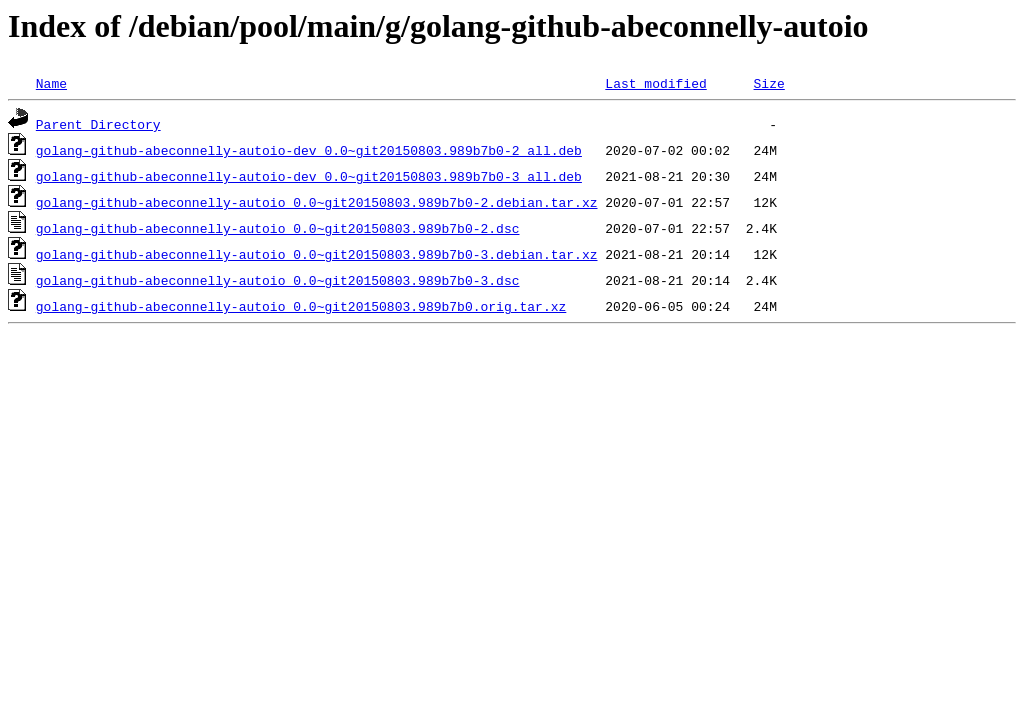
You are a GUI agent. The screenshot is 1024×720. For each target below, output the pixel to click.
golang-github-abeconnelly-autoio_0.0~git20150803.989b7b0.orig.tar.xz (301, 306)
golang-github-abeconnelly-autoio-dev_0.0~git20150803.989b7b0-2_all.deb (309, 150)
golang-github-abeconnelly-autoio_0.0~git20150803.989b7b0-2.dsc (278, 228)
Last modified (655, 83)
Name (51, 83)
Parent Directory (98, 124)
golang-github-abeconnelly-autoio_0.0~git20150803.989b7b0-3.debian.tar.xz (317, 254)
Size (768, 83)
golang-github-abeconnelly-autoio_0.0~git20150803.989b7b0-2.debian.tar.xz (317, 202)
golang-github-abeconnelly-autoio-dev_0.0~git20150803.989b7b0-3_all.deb (309, 176)
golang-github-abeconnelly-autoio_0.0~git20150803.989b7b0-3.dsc (278, 280)
